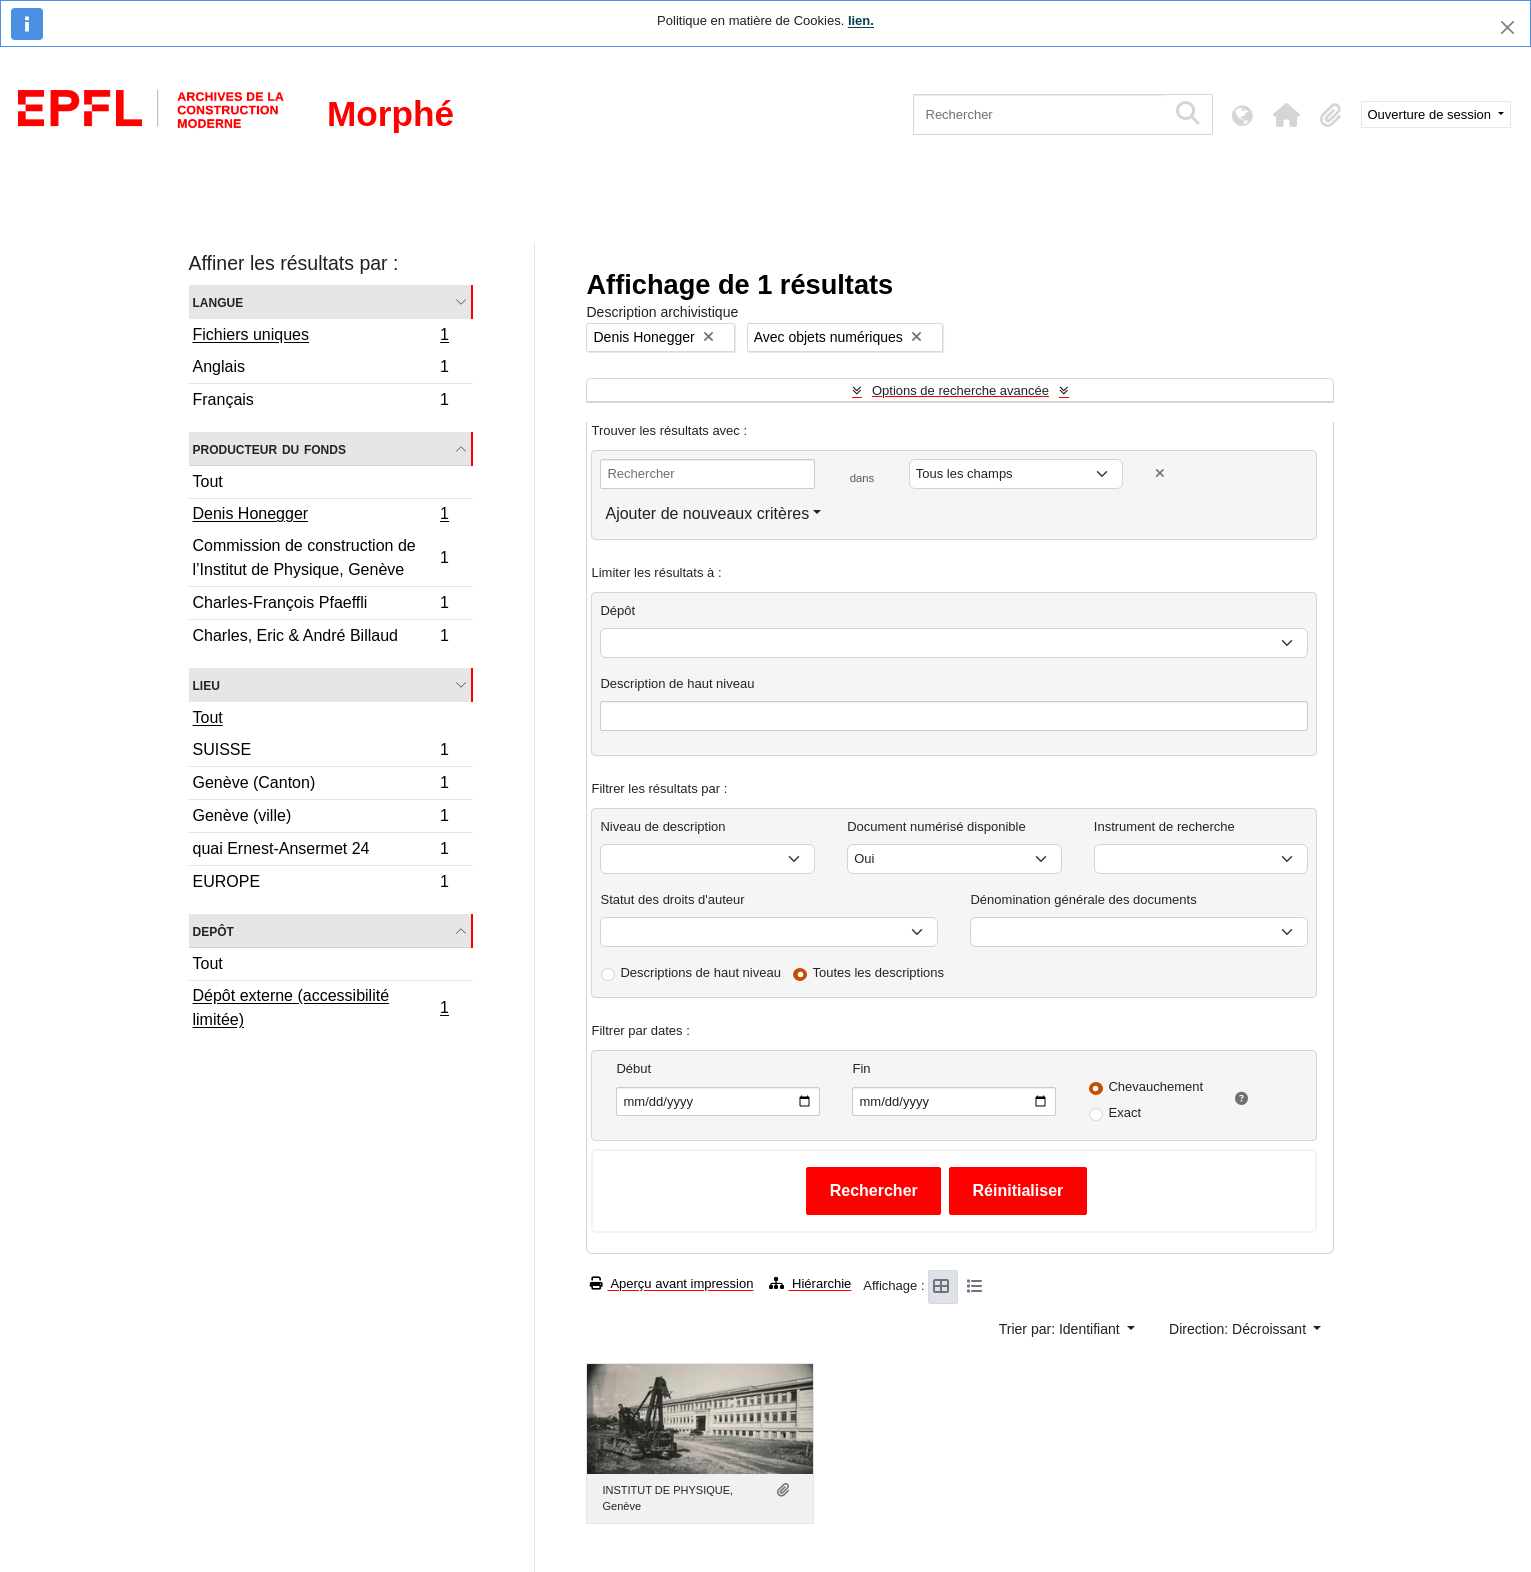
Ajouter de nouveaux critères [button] (707, 513)
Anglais (321, 369)
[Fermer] (1507, 27)
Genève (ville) (321, 818)
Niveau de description (662, 826)
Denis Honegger (321, 516)
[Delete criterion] (1160, 473)
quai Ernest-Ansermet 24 (321, 851)
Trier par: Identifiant (1061, 1329)
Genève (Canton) (321, 785)
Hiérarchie (810, 1283)
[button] (1287, 115)
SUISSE (321, 752)
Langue (218, 301)
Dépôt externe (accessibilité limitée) (321, 1007)
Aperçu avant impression (671, 1283)
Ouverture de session (1431, 114)
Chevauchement (1155, 1086)
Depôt (213, 930)
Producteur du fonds (269, 448)
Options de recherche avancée (960, 390)
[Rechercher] (1039, 114)
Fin (861, 1068)
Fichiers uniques (321, 337)
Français (321, 402)
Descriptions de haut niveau (700, 972)
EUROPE (321, 884)
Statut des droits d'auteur (672, 899)
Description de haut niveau (677, 683)
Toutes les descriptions (879, 972)
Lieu (206, 684)
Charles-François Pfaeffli (321, 605)
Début (633, 1068)
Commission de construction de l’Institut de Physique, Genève (321, 557)
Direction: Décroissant (1239, 1329)
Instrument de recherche (1164, 826)
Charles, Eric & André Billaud (321, 638)
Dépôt (617, 610)
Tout (208, 481)
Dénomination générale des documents (1083, 899)
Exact (1124, 1112)
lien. (861, 20)
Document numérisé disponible (936, 826)
